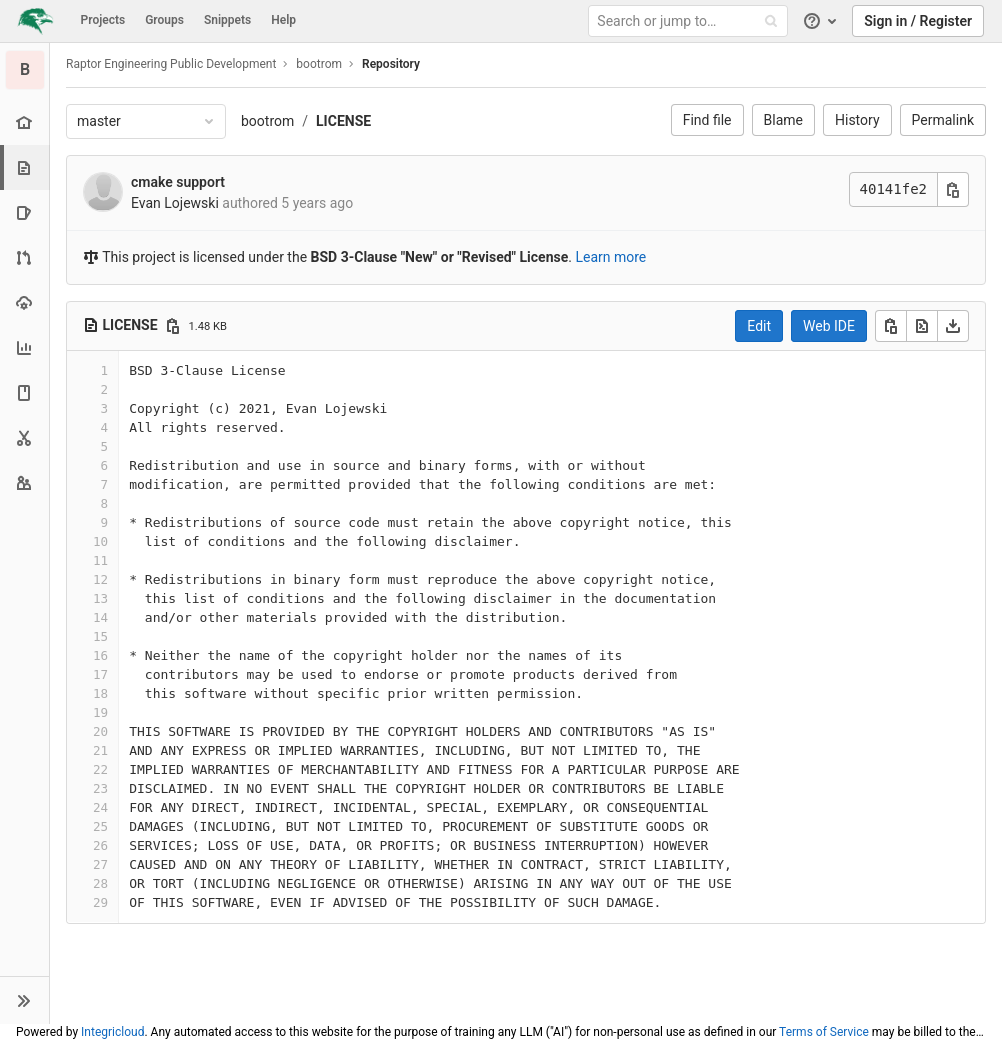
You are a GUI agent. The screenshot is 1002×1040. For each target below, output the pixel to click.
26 (100, 845)
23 (100, 788)
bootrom (267, 121)
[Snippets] (24, 437)
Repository (391, 64)
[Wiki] (24, 392)
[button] (24, 1000)
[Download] (953, 326)
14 (100, 617)
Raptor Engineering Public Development (171, 64)
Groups (164, 20)
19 (100, 712)
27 (100, 864)
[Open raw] (922, 326)
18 (100, 693)
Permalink (943, 120)
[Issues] (24, 212)
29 (100, 902)
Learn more (610, 257)
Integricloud (112, 1032)
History (857, 120)
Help (283, 20)
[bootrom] (25, 70)
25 (100, 826)
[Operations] (24, 302)
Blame (783, 120)
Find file (707, 120)
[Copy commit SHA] (953, 189)
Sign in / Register (918, 21)
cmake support (178, 182)
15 (100, 636)
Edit (759, 326)
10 (100, 541)
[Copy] (891, 326)
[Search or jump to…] (691, 21)
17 (100, 674)
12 (100, 579)
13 (100, 598)
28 (100, 883)
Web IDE (829, 326)
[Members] (24, 482)
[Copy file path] (173, 326)
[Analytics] (24, 347)
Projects (103, 20)
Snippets (227, 20)
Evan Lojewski (175, 203)
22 (100, 769)
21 (100, 750)
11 (100, 560)
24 (100, 807)
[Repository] (26, 167)
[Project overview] (24, 122)
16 (100, 655)
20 (100, 731)
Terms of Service (824, 1032)
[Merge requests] (24, 257)
